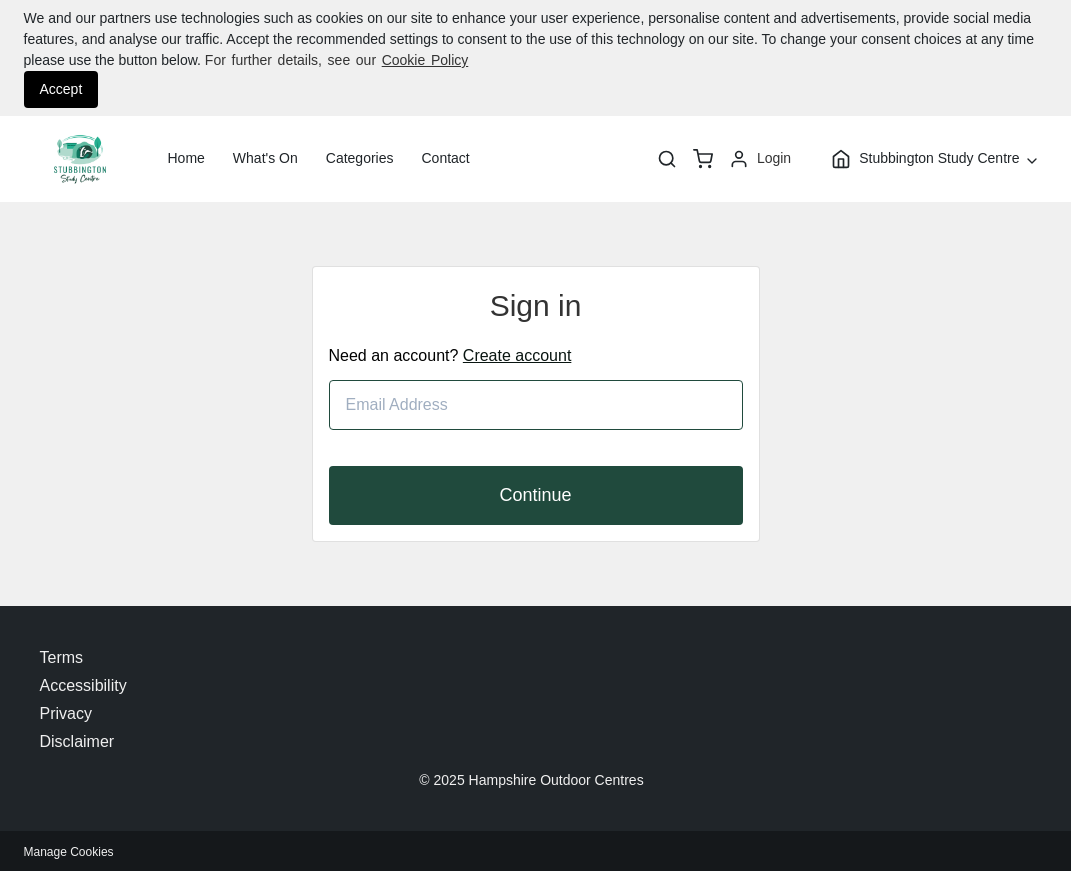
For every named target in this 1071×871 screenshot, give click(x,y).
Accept (61, 89)
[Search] (667, 159)
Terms (62, 657)
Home (186, 158)
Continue (535, 495)
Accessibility (83, 685)
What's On (265, 158)
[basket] (703, 159)
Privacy (66, 713)
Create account (517, 355)
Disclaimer (77, 741)
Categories (360, 158)
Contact (445, 158)
